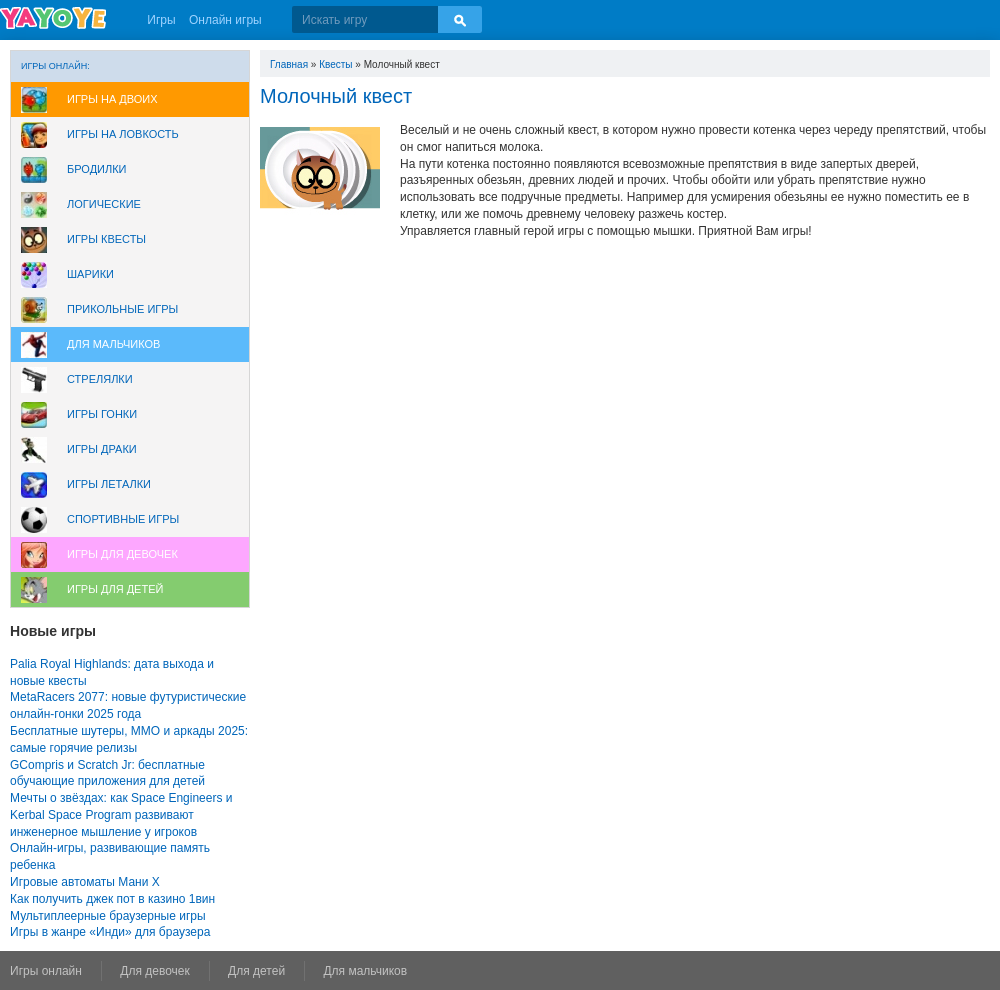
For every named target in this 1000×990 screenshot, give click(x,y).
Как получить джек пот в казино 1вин (112, 899)
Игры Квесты (106, 239)
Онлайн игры (225, 20)
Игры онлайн (46, 971)
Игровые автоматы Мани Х (85, 882)
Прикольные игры (122, 309)
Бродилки (97, 169)
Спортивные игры (123, 519)
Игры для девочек (122, 554)
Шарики (90, 274)
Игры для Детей (115, 589)
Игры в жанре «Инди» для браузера (110, 932)
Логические (104, 204)
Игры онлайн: (55, 66)
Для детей (256, 971)
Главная (289, 64)
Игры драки (102, 449)
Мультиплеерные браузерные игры (108, 916)
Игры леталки (109, 484)
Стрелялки (100, 379)
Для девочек (154, 971)
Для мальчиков (113, 344)
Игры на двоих (112, 99)
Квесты (335, 64)
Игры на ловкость (123, 134)
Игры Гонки (102, 414)
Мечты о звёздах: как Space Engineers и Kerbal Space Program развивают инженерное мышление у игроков (121, 815)
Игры (161, 20)
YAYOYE (53, 18)
